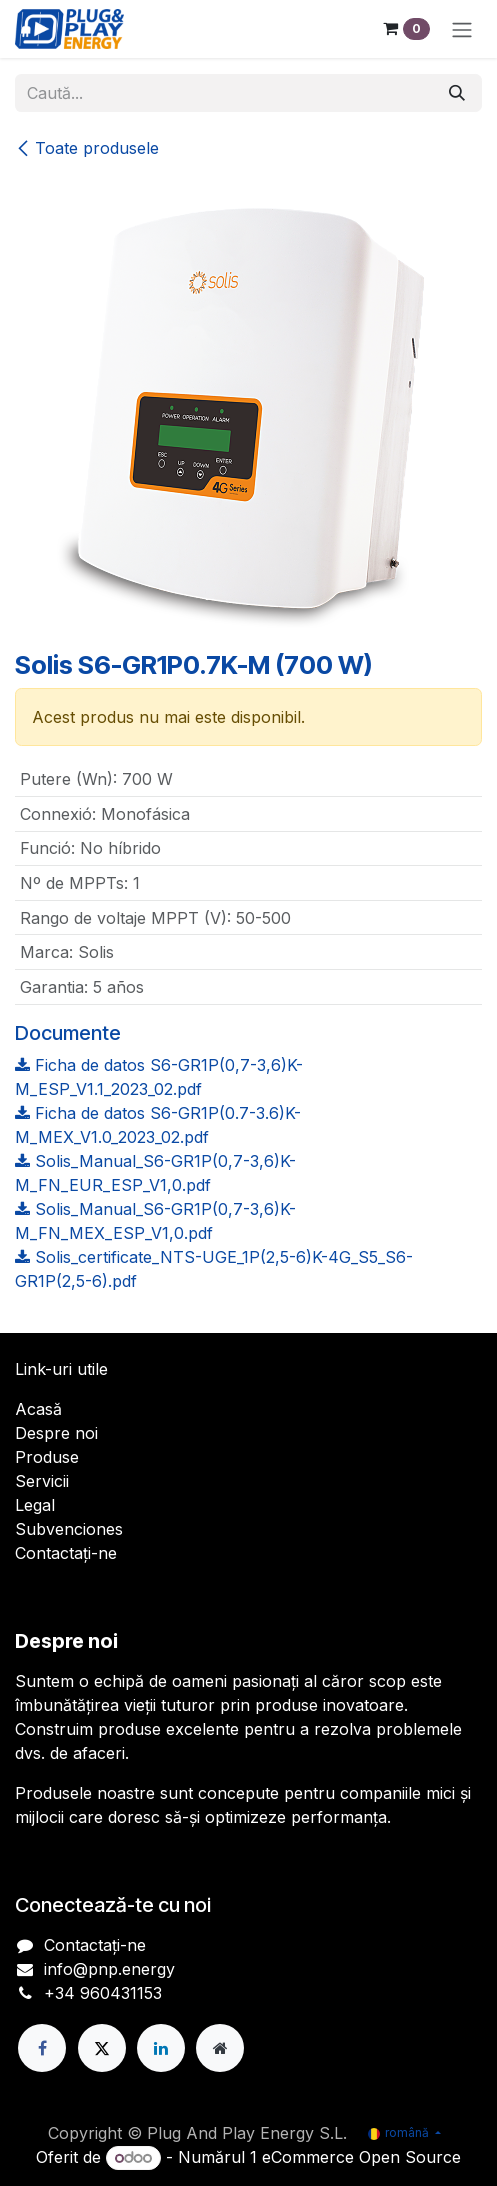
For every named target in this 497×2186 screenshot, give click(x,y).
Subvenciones (69, 1529)
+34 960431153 (103, 1993)
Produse (47, 1457)
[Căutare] (457, 93)
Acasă (38, 1409)
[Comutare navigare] (462, 29)
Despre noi (56, 1433)
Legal (35, 1505)
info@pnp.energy (109, 1969)
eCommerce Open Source (361, 2157)
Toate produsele (87, 148)
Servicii (42, 1481)
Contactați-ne (66, 1553)
